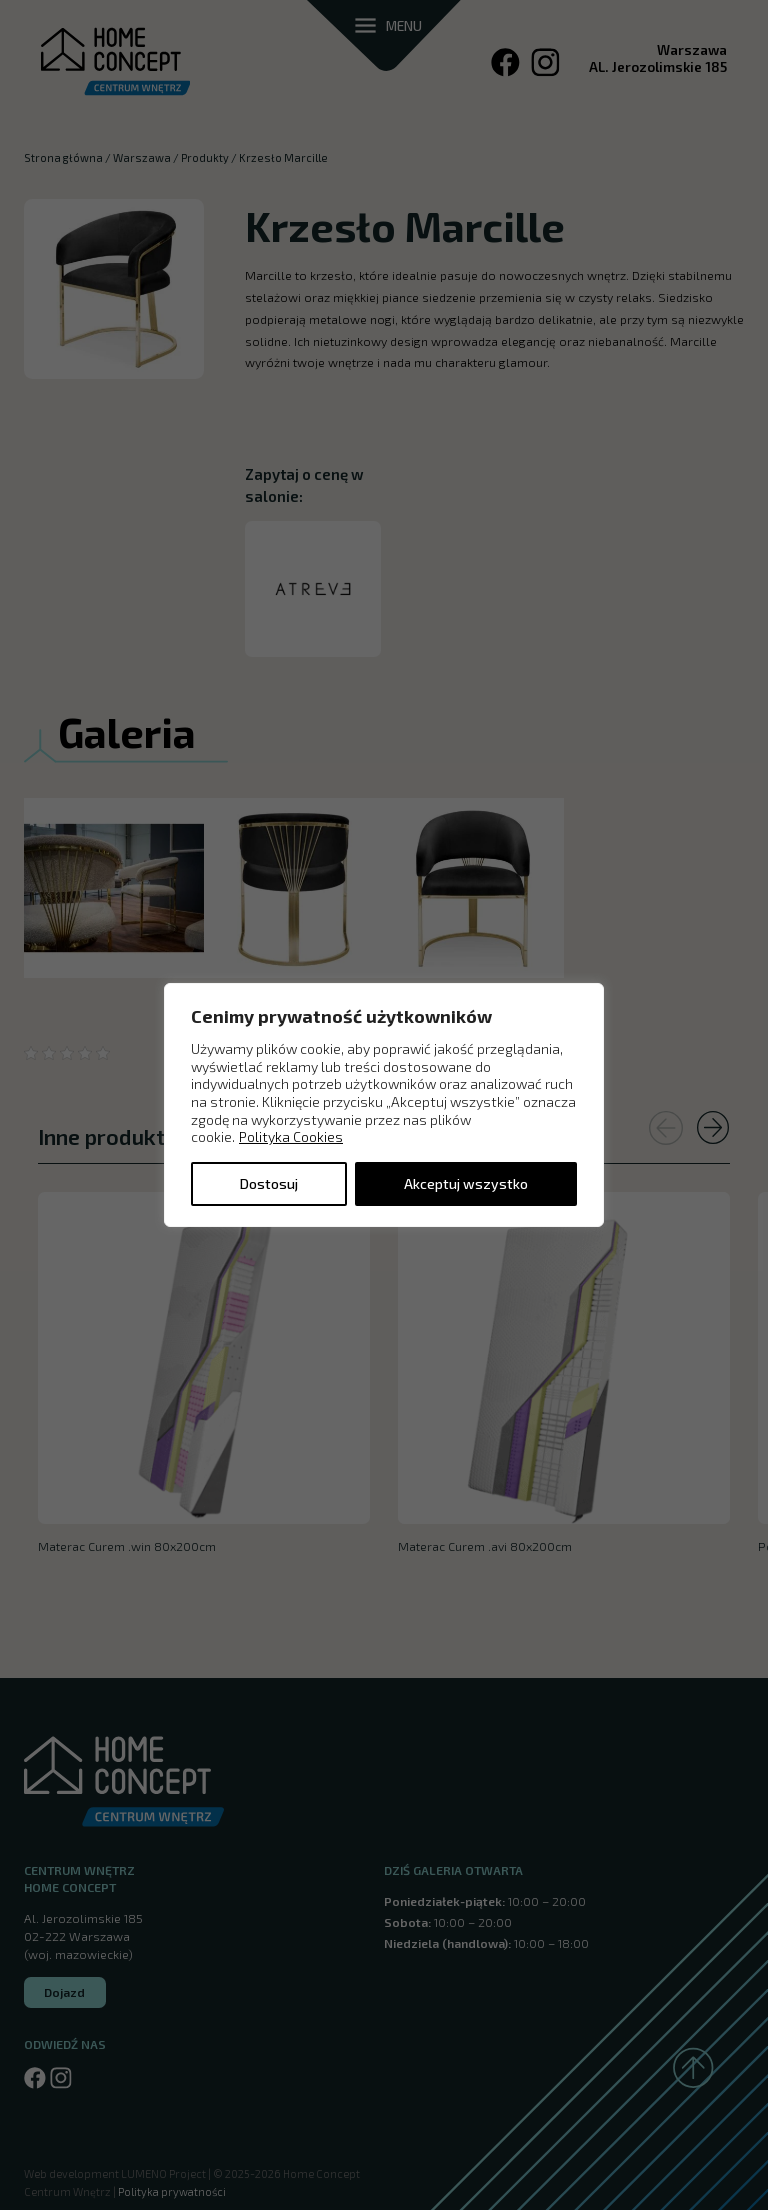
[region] (384, 1105)
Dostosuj (269, 1183)
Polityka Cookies (291, 1136)
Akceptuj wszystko (466, 1183)
